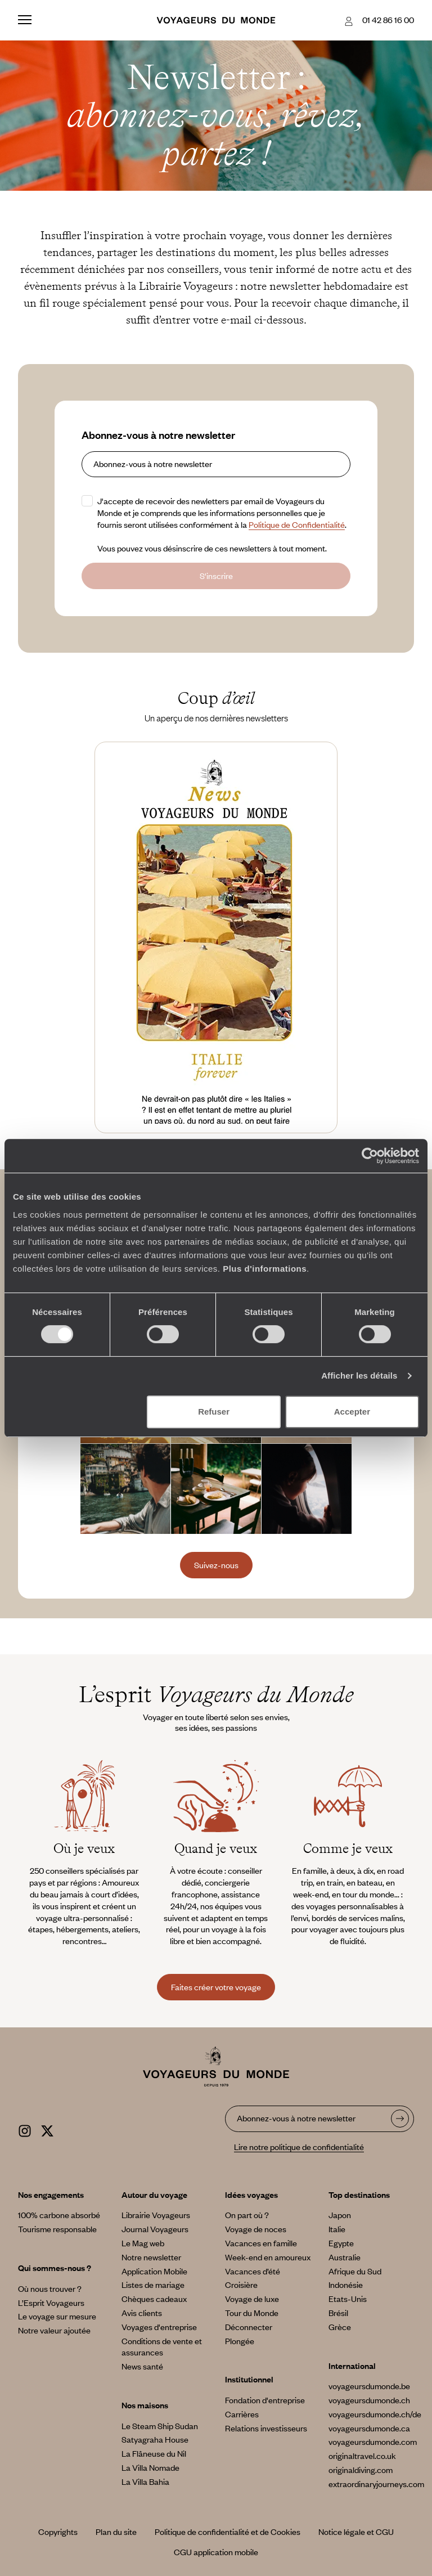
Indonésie (345, 2284)
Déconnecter (248, 2326)
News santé (142, 2366)
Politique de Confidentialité (297, 524)
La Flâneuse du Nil (154, 2453)
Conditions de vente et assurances (162, 2346)
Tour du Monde (251, 2312)
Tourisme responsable (57, 2228)
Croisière (241, 2284)
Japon (339, 2214)
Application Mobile (154, 2271)
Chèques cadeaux (154, 2298)
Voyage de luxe (252, 2298)
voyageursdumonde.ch (369, 2400)
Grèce (339, 2326)
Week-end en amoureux (267, 2257)
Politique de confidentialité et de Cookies (227, 2531)
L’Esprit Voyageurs (51, 2302)
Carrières (242, 2414)
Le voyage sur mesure (57, 2316)
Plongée (239, 2340)
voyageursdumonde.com (372, 2441)
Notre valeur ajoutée (54, 2330)
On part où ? (247, 2214)
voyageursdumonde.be (369, 2385)
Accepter (352, 1411)
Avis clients (142, 2312)
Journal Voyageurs (155, 2228)
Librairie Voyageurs (156, 2214)
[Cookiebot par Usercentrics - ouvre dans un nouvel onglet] (370, 1155)
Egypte (341, 2243)
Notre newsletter (151, 2257)
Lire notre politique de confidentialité (299, 2146)
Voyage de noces (255, 2228)
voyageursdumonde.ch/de (374, 2414)
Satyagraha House (155, 2439)
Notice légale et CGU (356, 2531)
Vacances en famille (261, 2243)
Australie (344, 2257)
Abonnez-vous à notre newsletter (158, 435)
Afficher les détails (359, 1375)
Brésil (338, 2312)
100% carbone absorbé (59, 2214)
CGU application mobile (216, 2551)
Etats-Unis (347, 2298)
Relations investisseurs (266, 2428)
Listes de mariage (153, 2284)
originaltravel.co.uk (362, 2455)
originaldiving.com (360, 2469)
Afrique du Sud (354, 2271)
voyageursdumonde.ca (369, 2428)
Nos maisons (145, 2405)
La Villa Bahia (145, 2481)
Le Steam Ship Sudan (160, 2425)
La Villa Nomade (150, 2467)
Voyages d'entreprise (159, 2326)
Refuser (214, 1411)
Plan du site (116, 2531)
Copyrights (58, 2531)
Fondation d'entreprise (265, 2400)
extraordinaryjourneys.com (376, 2483)
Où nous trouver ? (50, 2288)
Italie (336, 2228)
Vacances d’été (252, 2271)
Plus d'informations (265, 1268)
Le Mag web (143, 2243)
